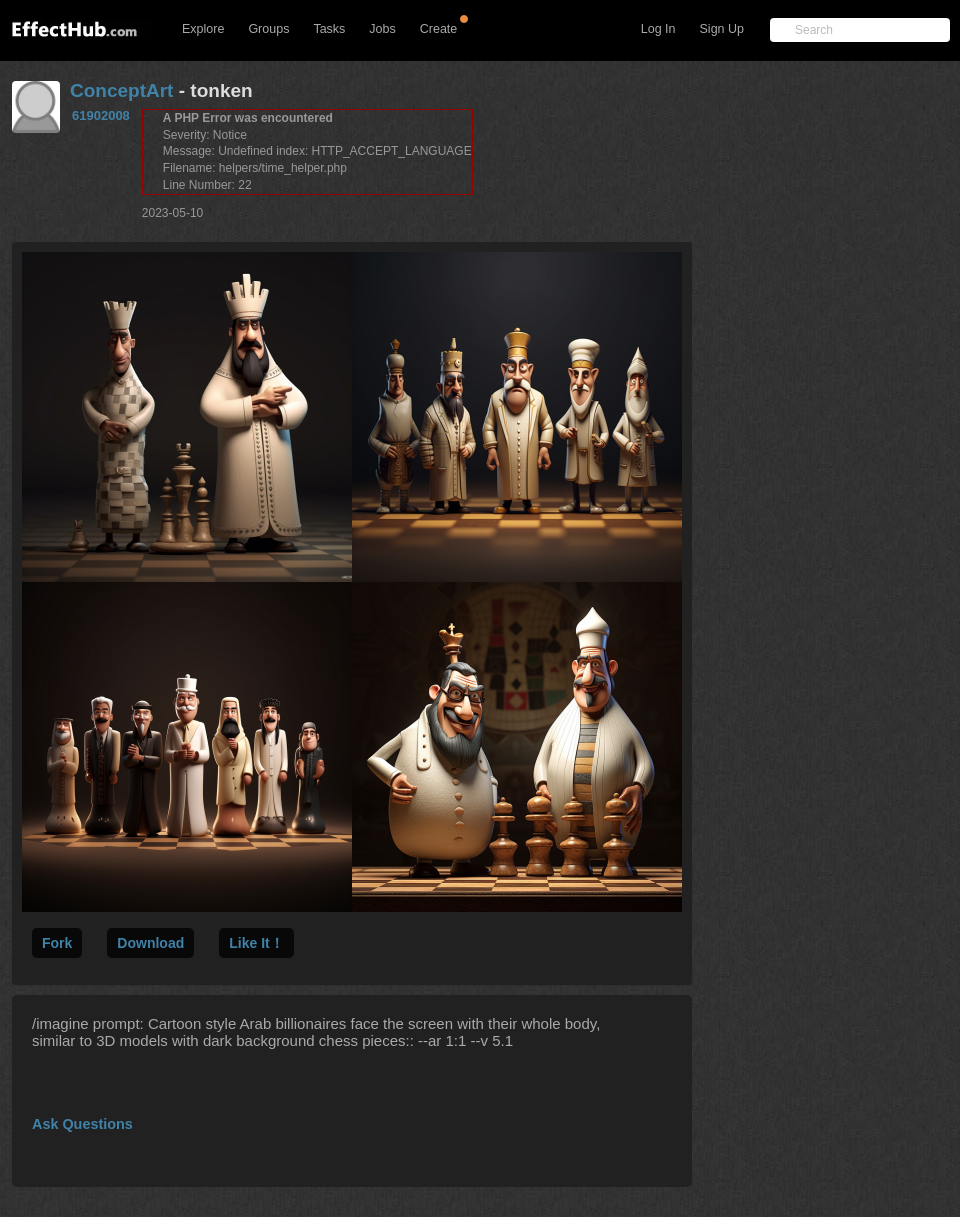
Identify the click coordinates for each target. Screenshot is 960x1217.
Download (150, 943)
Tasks (329, 29)
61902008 (101, 115)
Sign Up (722, 29)
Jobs (382, 29)
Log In (658, 29)
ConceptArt (121, 90)
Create (439, 29)
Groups (268, 29)
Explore (203, 29)
